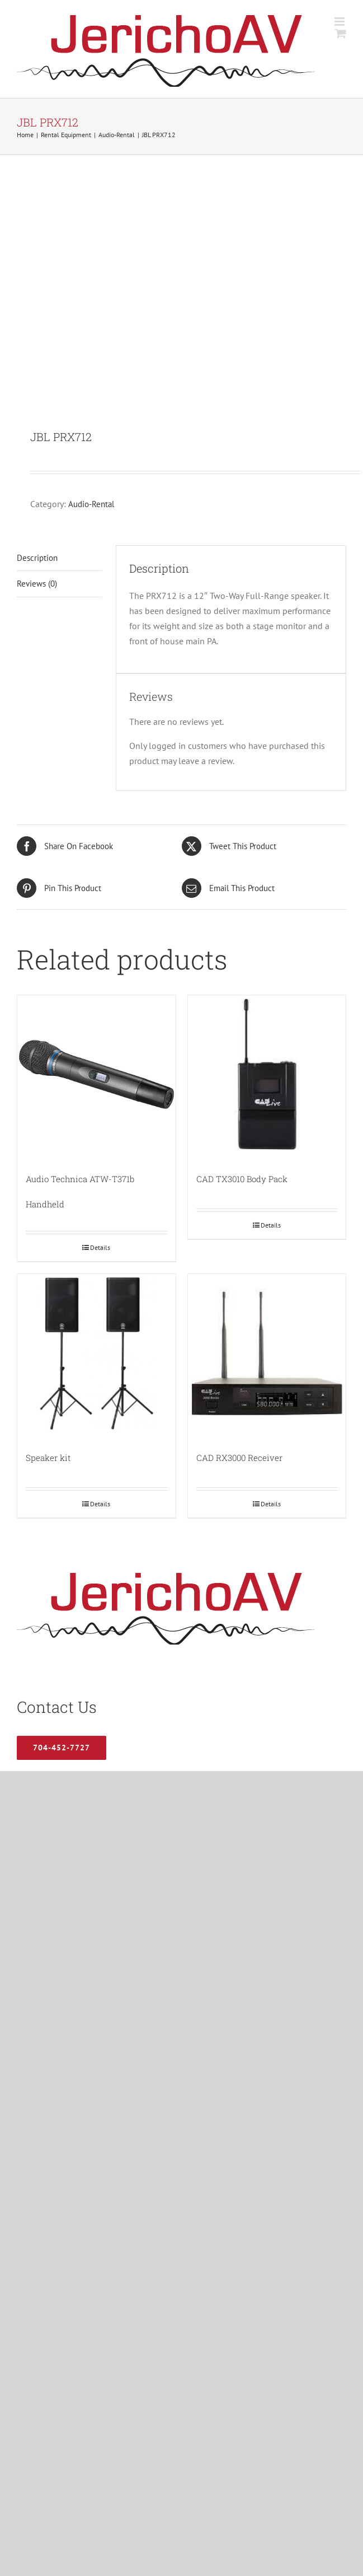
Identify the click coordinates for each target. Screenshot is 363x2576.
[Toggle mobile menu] (340, 21)
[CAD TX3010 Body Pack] (267, 1074)
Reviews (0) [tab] (37, 583)
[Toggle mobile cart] (340, 33)
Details (100, 1247)
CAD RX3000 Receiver (239, 1457)
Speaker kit (48, 1457)
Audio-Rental (91, 504)
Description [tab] (37, 557)
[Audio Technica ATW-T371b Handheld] (96, 1074)
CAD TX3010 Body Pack (241, 1178)
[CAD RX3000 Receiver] (267, 1353)
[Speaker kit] (96, 1353)
